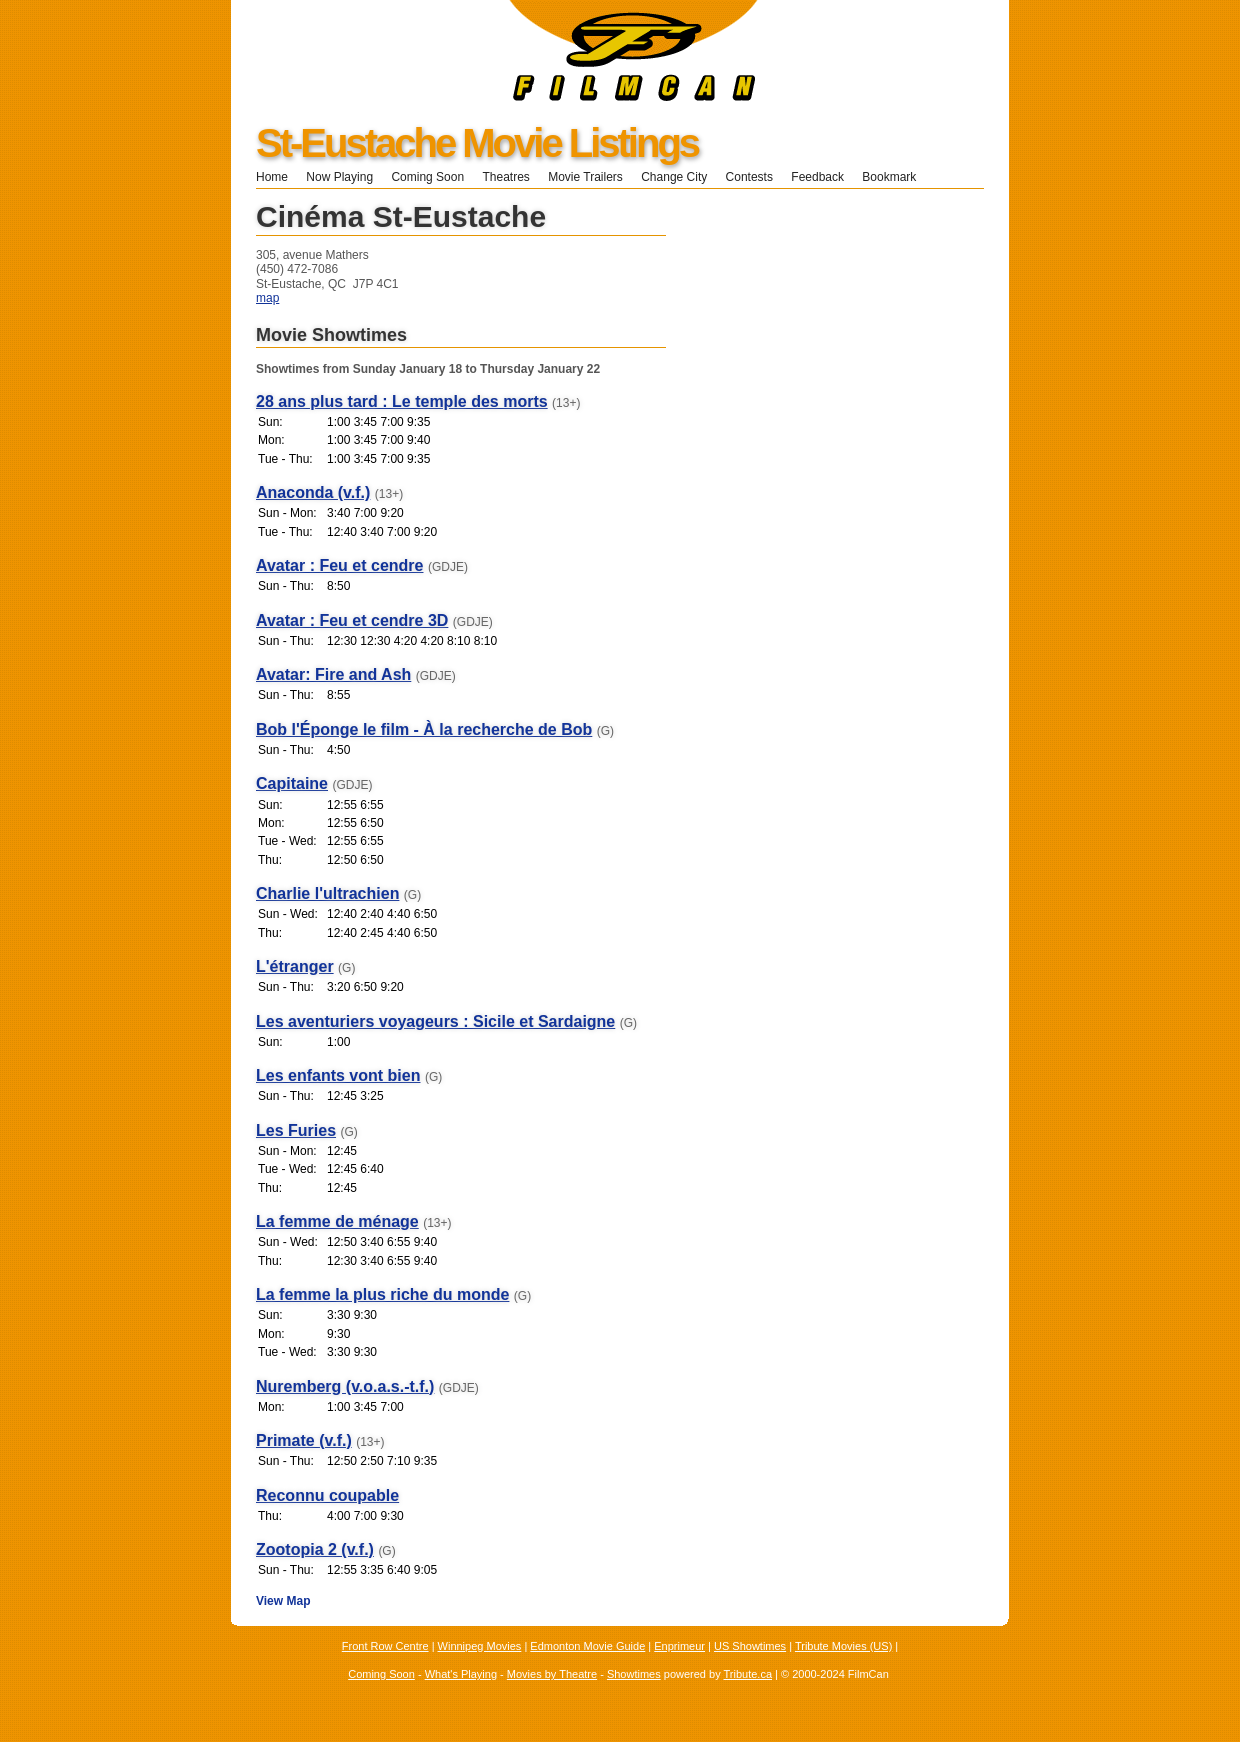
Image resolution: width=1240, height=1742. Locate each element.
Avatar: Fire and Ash (333, 674)
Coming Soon (427, 177)
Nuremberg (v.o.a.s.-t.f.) (345, 1386)
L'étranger (295, 966)
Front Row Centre (385, 1646)
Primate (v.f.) (304, 1440)
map (267, 298)
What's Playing (461, 1674)
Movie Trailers (585, 177)
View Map (283, 1601)
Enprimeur (679, 1646)
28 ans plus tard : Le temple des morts (402, 401)
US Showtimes (750, 1646)
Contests (749, 177)
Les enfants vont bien (338, 1075)
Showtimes (634, 1674)
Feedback (817, 177)
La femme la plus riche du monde (382, 1294)
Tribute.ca (748, 1674)
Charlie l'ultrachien (327, 893)
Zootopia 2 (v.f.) (315, 1549)
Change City (674, 177)
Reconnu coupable (327, 1495)
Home (272, 177)
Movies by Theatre (552, 1674)
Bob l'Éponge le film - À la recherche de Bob (424, 729)
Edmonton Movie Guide (587, 1646)
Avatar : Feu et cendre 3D (352, 620)
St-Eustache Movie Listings (477, 143)
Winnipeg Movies (480, 1646)
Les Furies (296, 1130)
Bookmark (895, 177)
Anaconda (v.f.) (313, 492)
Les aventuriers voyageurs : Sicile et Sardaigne (435, 1021)
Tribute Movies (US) (843, 1646)
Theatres (505, 177)
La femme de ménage (337, 1221)
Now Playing (339, 177)
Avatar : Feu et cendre (339, 565)
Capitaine (292, 783)
